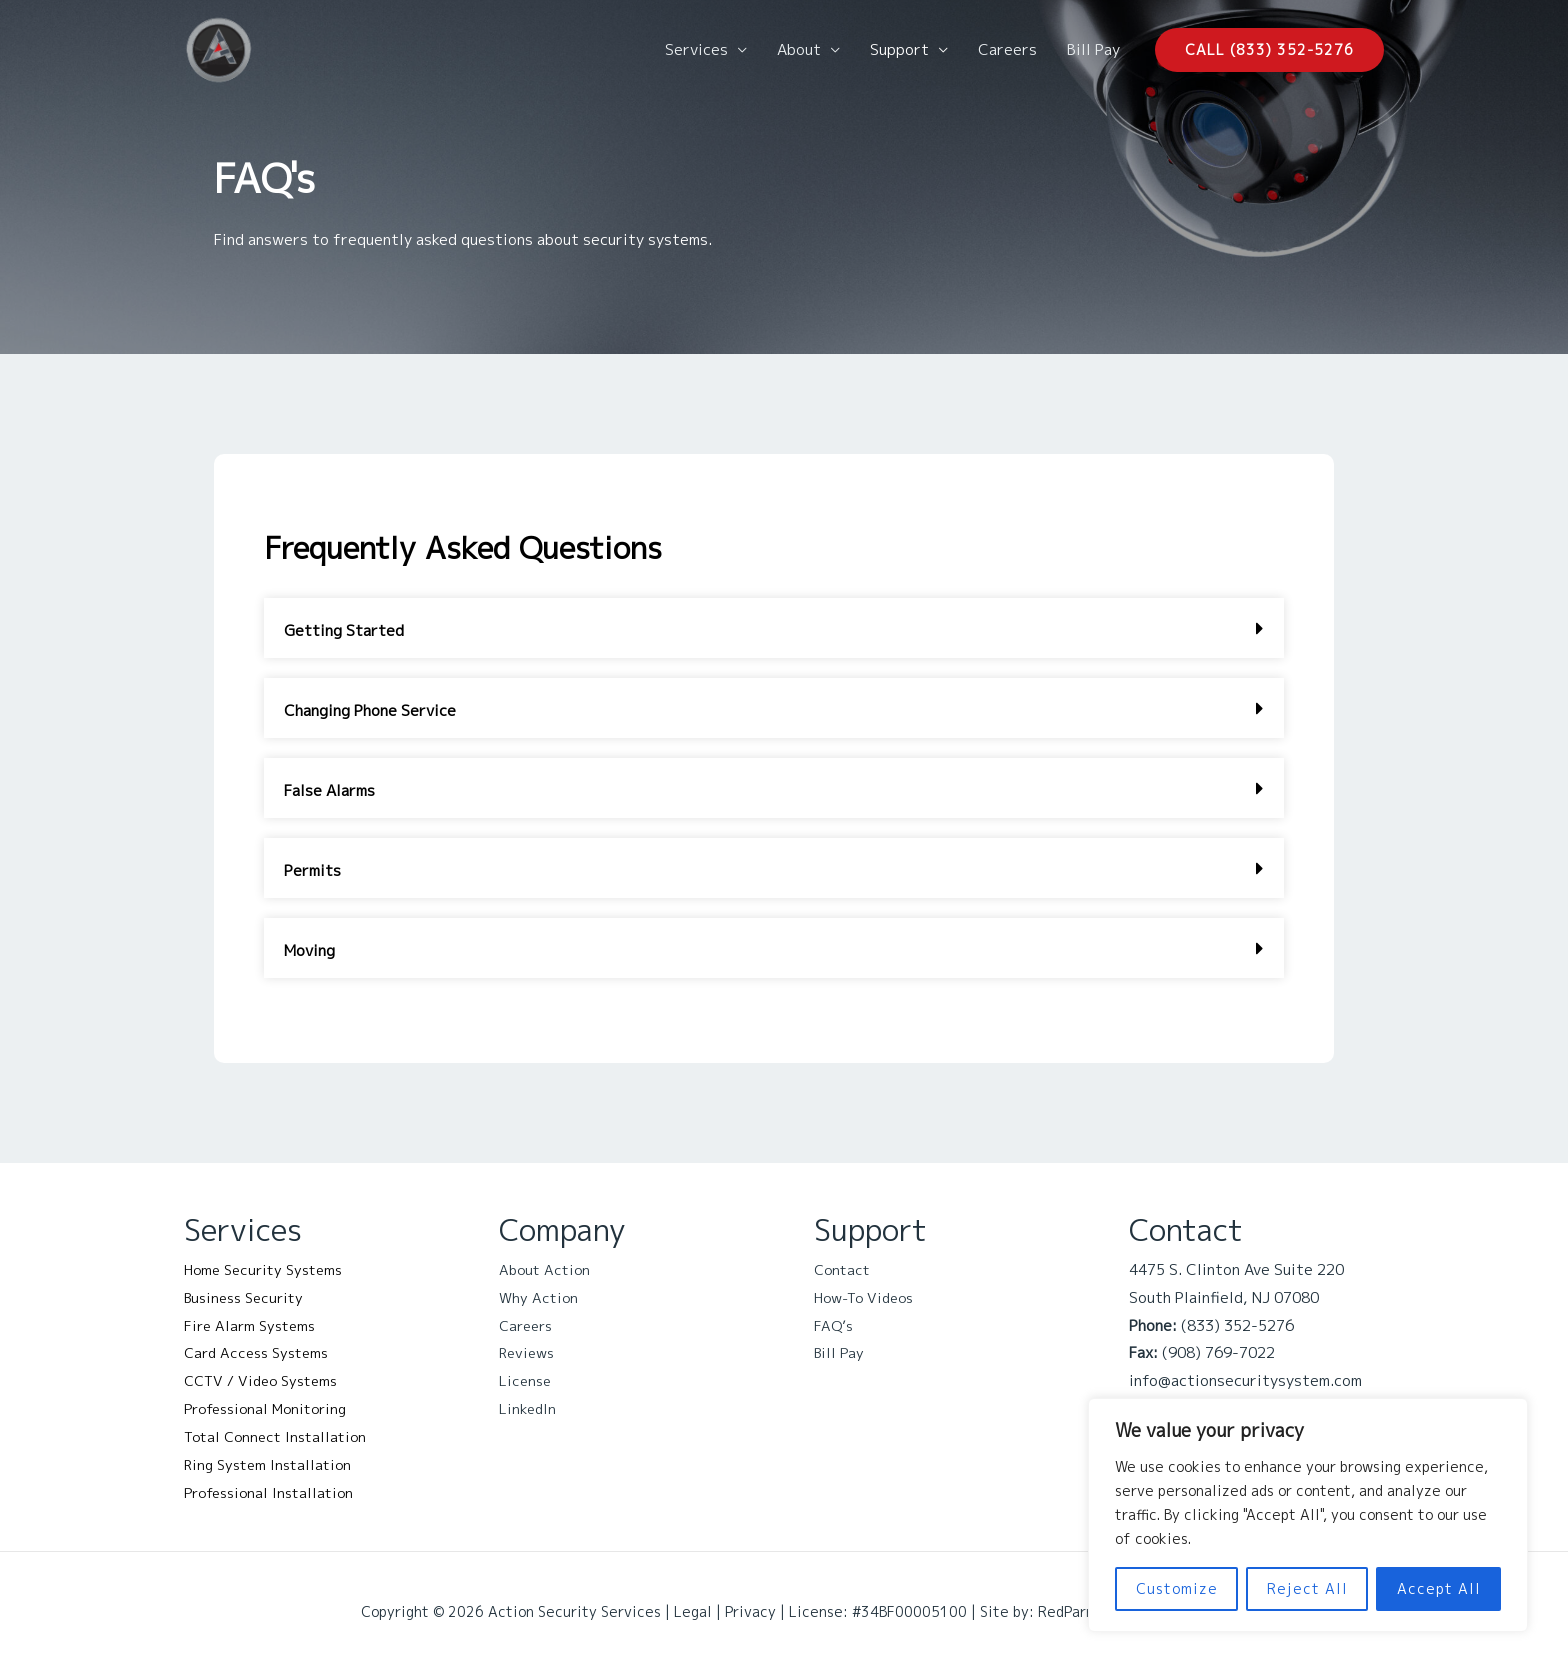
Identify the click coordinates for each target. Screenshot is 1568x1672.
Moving (309, 950)
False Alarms (329, 790)
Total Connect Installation (280, 1436)
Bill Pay (1093, 49)
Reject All (1307, 1588)
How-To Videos (868, 1297)
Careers (1007, 49)
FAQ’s (834, 1325)
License (526, 1380)
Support (899, 49)
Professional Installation (274, 1492)
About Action (547, 1269)
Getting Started (344, 630)
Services (696, 49)
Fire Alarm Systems (253, 1325)
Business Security (248, 1297)
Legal (693, 1611)
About (799, 49)
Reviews (529, 1352)
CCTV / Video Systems (266, 1380)
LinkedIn (528, 1408)
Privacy (750, 1611)
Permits (312, 870)
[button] (1269, 50)
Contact (844, 1269)
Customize (1177, 1588)
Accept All (1439, 1588)
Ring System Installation (272, 1464)
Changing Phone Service (370, 710)
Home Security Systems (269, 1269)
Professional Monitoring (272, 1408)
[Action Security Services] (219, 48)
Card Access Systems (261, 1352)
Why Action (540, 1297)
